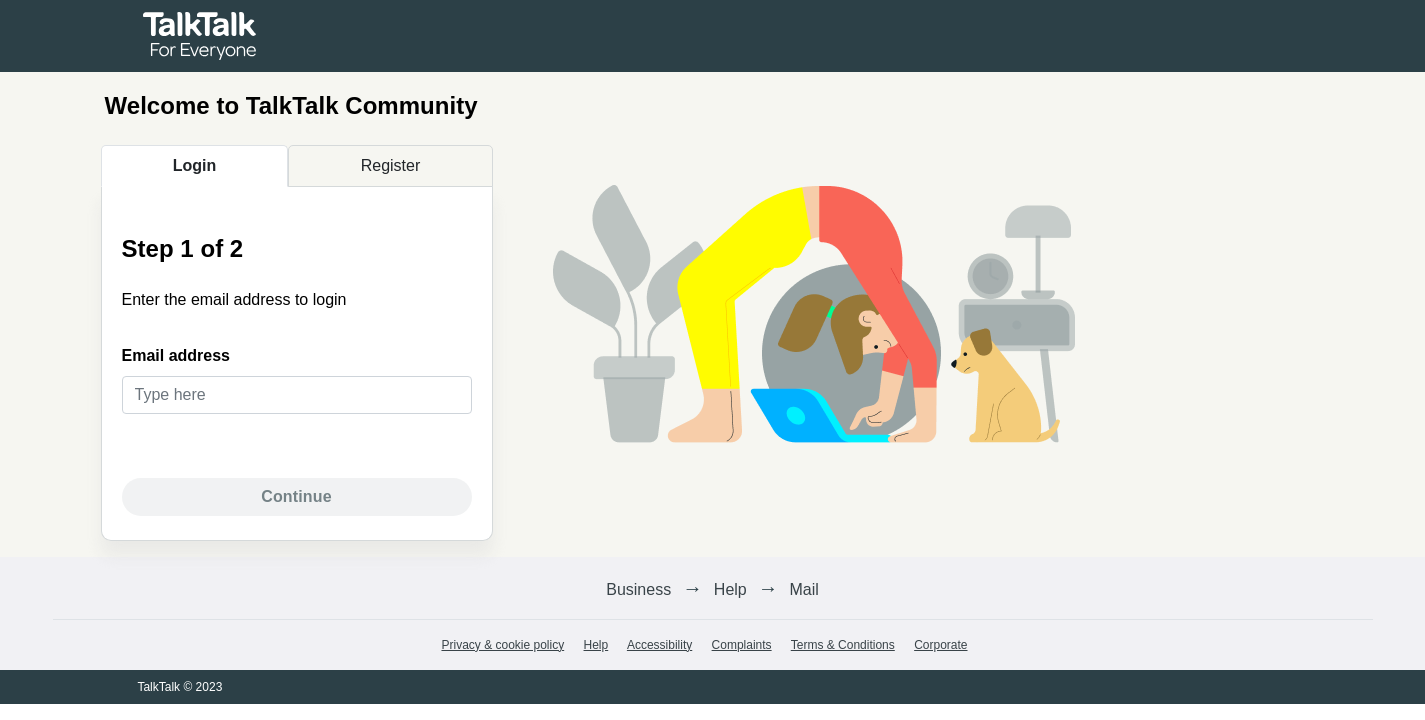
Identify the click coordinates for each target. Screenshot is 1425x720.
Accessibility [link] (659, 645)
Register (391, 165)
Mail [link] (803, 589)
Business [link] (638, 589)
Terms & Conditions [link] (843, 645)
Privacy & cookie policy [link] (502, 645)
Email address (176, 355)
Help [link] (730, 589)
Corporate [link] (940, 645)
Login (195, 165)
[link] (200, 34)
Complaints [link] (742, 645)
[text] (297, 395)
